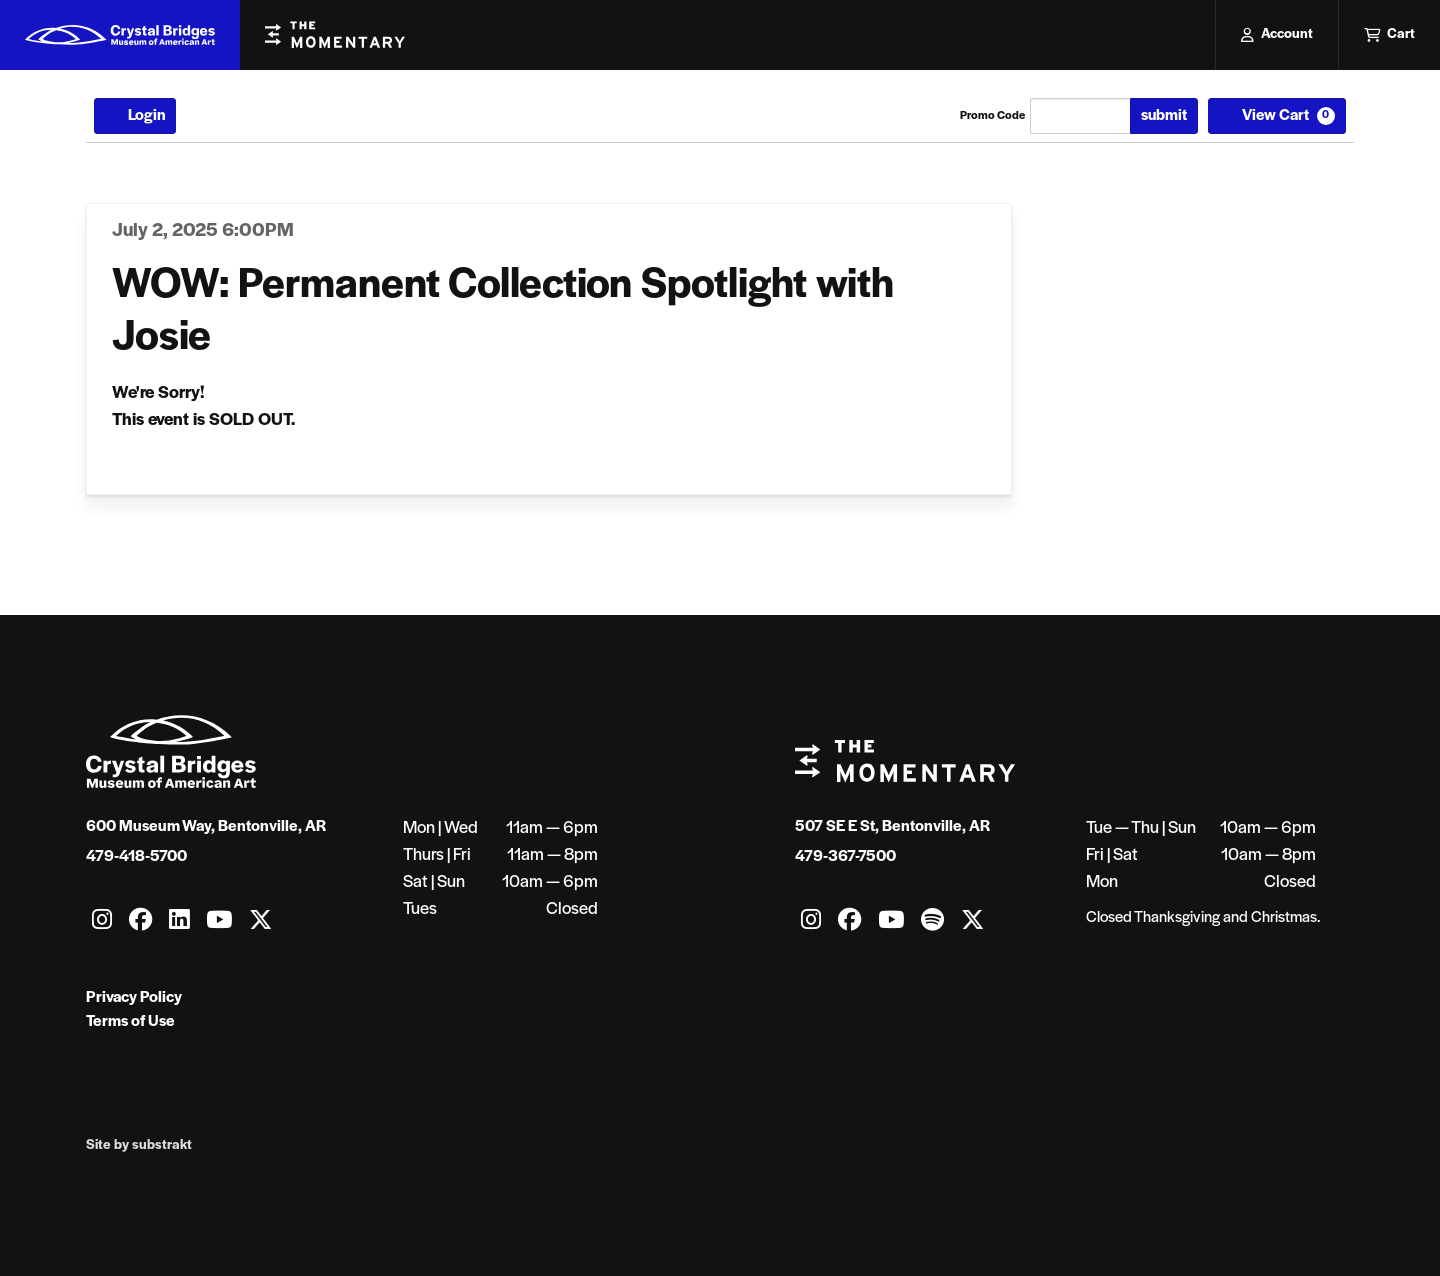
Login (135, 116)
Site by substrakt (139, 1145)
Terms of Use (130, 1022)
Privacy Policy (134, 998)
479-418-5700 (136, 857)
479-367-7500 (845, 857)
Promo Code (992, 116)
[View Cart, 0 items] (1277, 116)
